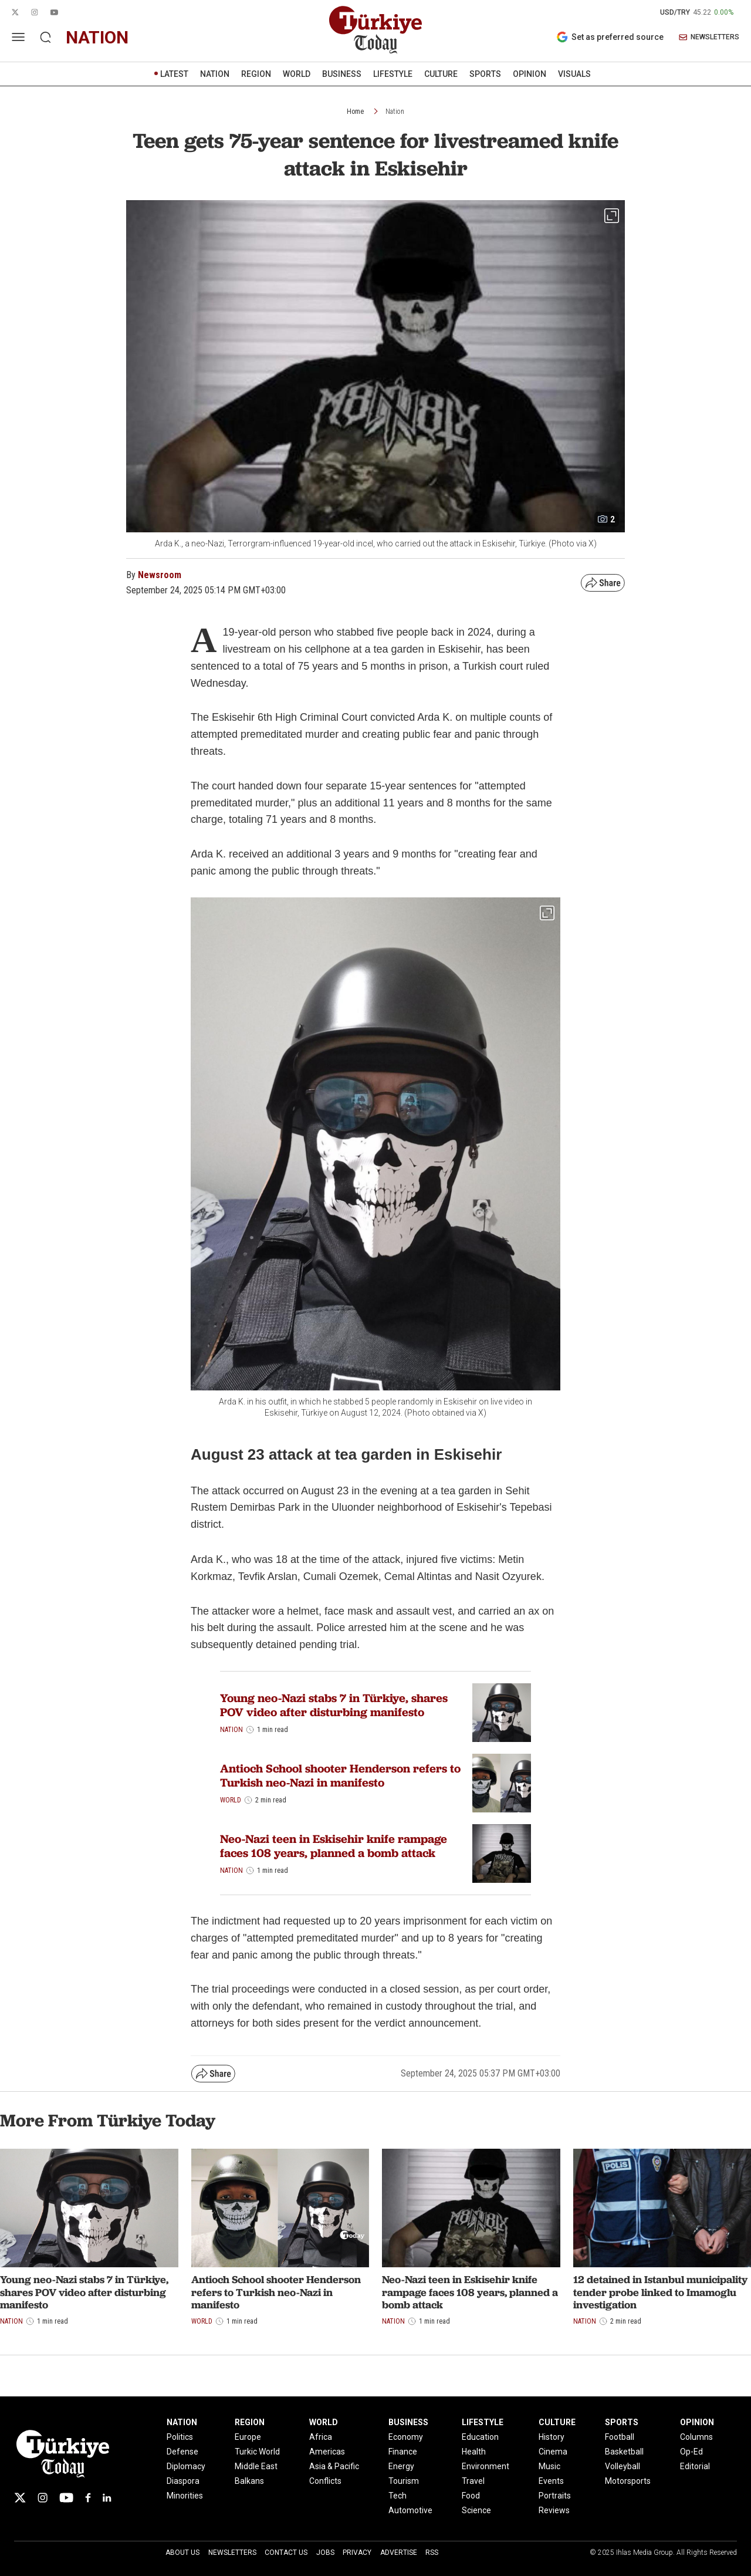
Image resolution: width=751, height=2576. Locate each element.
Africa (320, 2437)
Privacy (357, 2552)
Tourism (403, 2481)
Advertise (398, 2552)
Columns (696, 2437)
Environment (485, 2466)
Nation (394, 111)
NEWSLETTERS (709, 37)
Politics (180, 2437)
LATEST (174, 74)
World (230, 1800)
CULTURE (441, 74)
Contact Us (286, 2552)
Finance (402, 2452)
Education (480, 2437)
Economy (405, 2437)
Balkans (249, 2481)
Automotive (410, 2510)
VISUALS (574, 74)
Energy (401, 2466)
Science (476, 2510)
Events (551, 2481)
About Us (182, 2552)
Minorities (185, 2496)
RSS (431, 2552)
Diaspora (183, 2481)
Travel (473, 2481)
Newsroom (159, 574)
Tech (397, 2496)
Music (549, 2466)
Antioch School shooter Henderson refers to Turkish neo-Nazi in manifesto (340, 1775)
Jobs (325, 2552)
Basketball (624, 2452)
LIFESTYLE (392, 74)
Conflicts (325, 2481)
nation (97, 37)
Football (619, 2437)
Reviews (554, 2510)
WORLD (296, 74)
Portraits (555, 2496)
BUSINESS (341, 74)
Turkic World (257, 2452)
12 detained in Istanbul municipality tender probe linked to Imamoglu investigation (660, 2292)
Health (474, 2452)
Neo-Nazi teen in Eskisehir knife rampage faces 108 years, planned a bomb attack (333, 1846)
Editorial (695, 2466)
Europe (248, 2437)
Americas (327, 2452)
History (551, 2437)
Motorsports (628, 2481)
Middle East (256, 2466)
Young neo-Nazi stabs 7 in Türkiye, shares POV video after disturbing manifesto (334, 1705)
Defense (182, 2452)
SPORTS (485, 74)
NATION (214, 74)
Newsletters (232, 2552)
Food (471, 2496)
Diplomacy (186, 2466)
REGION (256, 74)
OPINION (529, 74)
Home (355, 111)
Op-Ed (691, 2452)
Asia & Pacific (334, 2466)
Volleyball (622, 2466)
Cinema (553, 2452)
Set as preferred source (610, 37)
